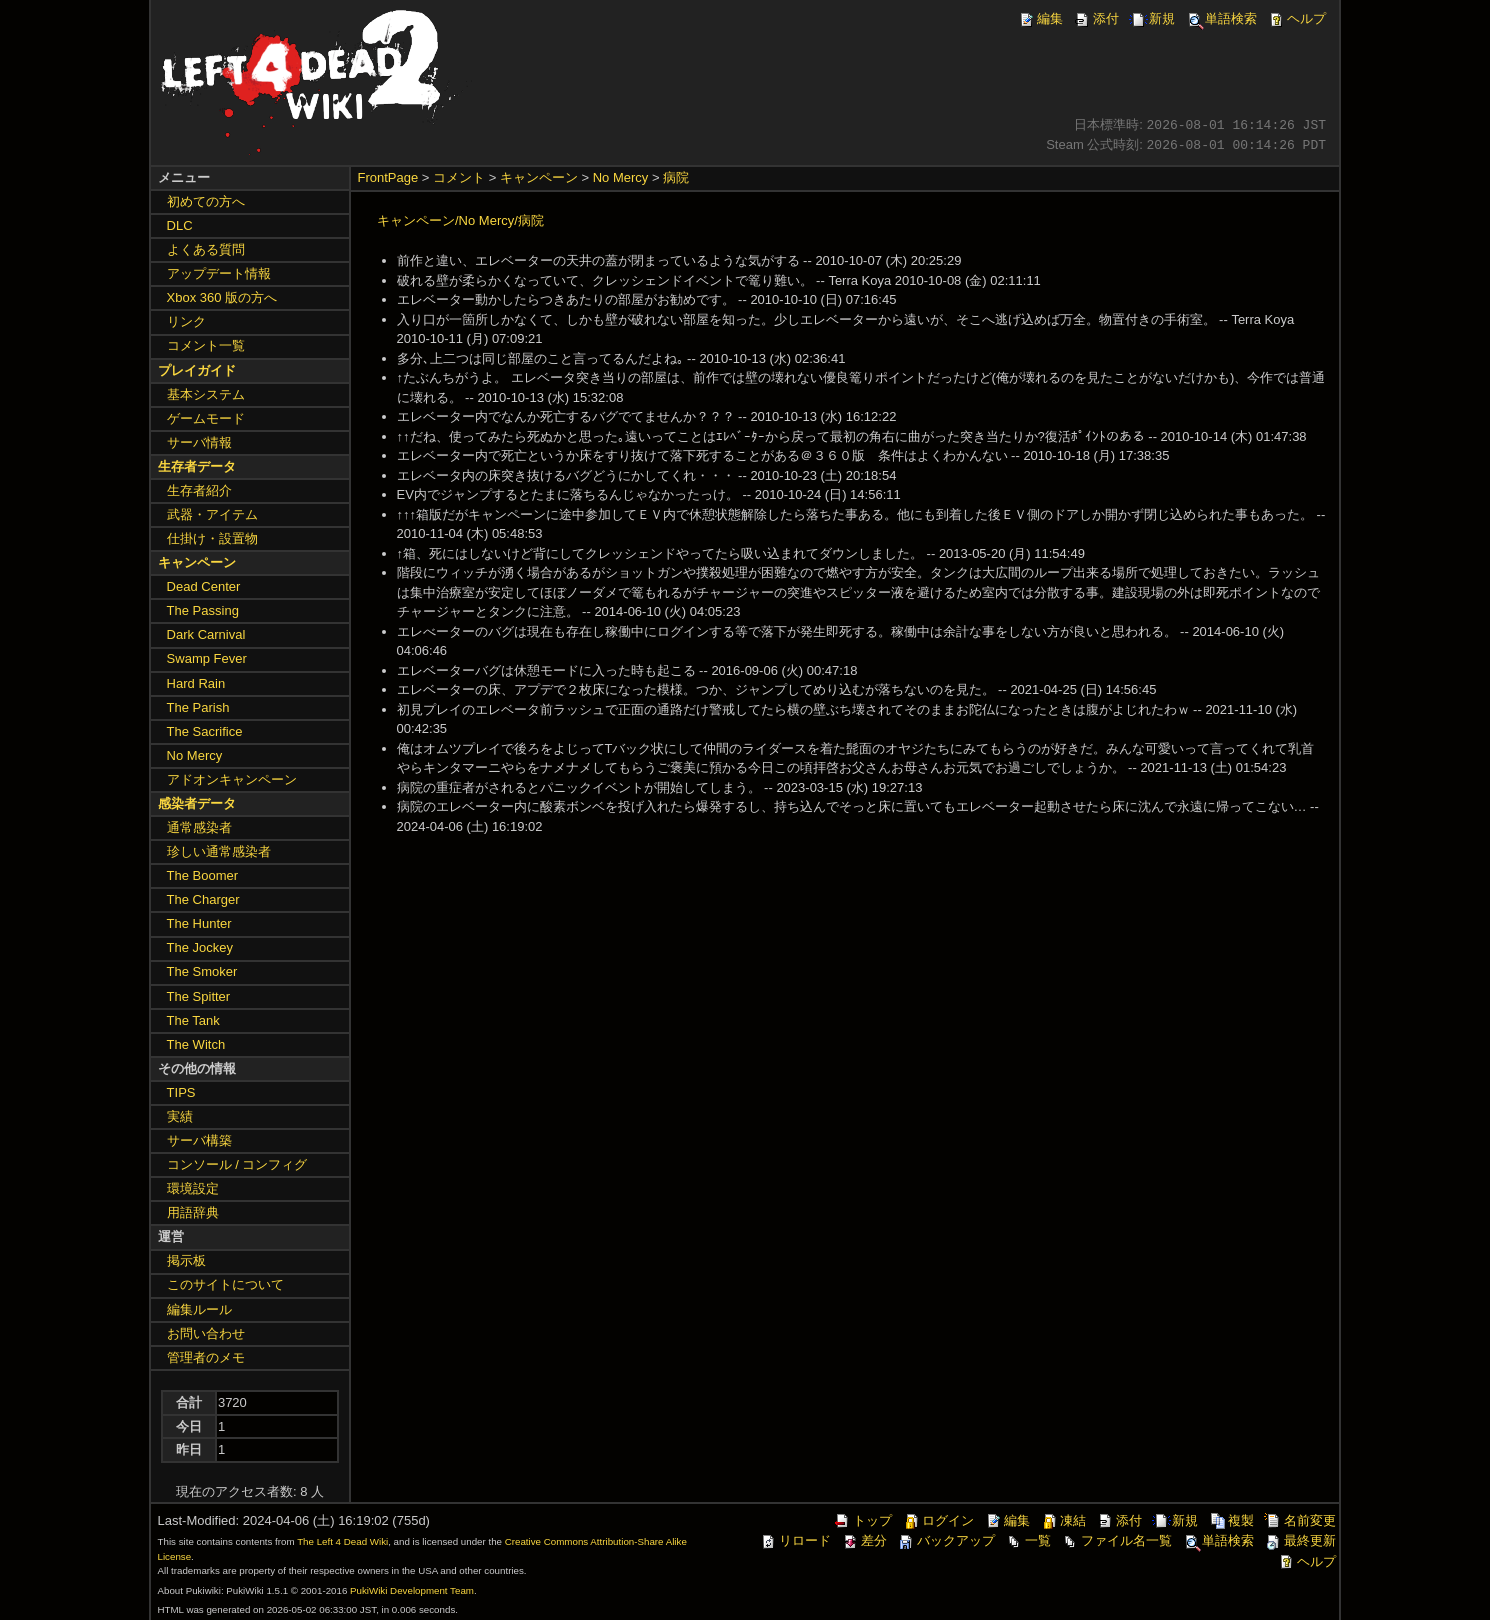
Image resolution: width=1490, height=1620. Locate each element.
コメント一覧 (206, 345)
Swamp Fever (207, 658)
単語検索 (1221, 18)
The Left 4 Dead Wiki (342, 1541)
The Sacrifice (205, 731)
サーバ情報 (199, 442)
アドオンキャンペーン (232, 779)
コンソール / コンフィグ (237, 1164)
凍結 (1063, 1520)
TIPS (181, 1092)
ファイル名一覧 (1116, 1540)
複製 (1231, 1520)
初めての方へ (206, 201)
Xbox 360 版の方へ (222, 297)
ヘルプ (1296, 18)
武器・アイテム (212, 514)
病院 (676, 177)
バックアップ (946, 1540)
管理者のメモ (206, 1357)
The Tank (193, 1020)
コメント (459, 177)
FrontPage (388, 177)
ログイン (938, 1520)
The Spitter (199, 996)
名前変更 (1300, 1520)
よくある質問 (206, 249)
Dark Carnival (206, 634)
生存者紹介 (199, 490)
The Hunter (199, 923)
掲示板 (186, 1260)
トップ (862, 1520)
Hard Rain (196, 683)
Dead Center (204, 586)
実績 (180, 1116)
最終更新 (1300, 1540)
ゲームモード (206, 418)
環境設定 (193, 1188)
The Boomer (203, 875)
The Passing (203, 610)
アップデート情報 (219, 273)
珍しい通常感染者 (219, 851)
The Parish (198, 707)
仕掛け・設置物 (212, 538)
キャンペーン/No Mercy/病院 (460, 220)
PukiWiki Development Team (412, 1590)
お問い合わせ (206, 1333)
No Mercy (621, 177)
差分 (864, 1540)
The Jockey (200, 947)
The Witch (196, 1044)
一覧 (1028, 1540)
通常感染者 (199, 827)
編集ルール (199, 1309)
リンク (186, 321)
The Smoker (202, 971)
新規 (1152, 18)
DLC (180, 225)
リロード (795, 1540)
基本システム (206, 394)
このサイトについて (225, 1284)
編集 (1040, 18)
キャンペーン (539, 177)
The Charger (203, 899)
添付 (1096, 18)
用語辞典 (193, 1212)
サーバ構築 (199, 1140)
